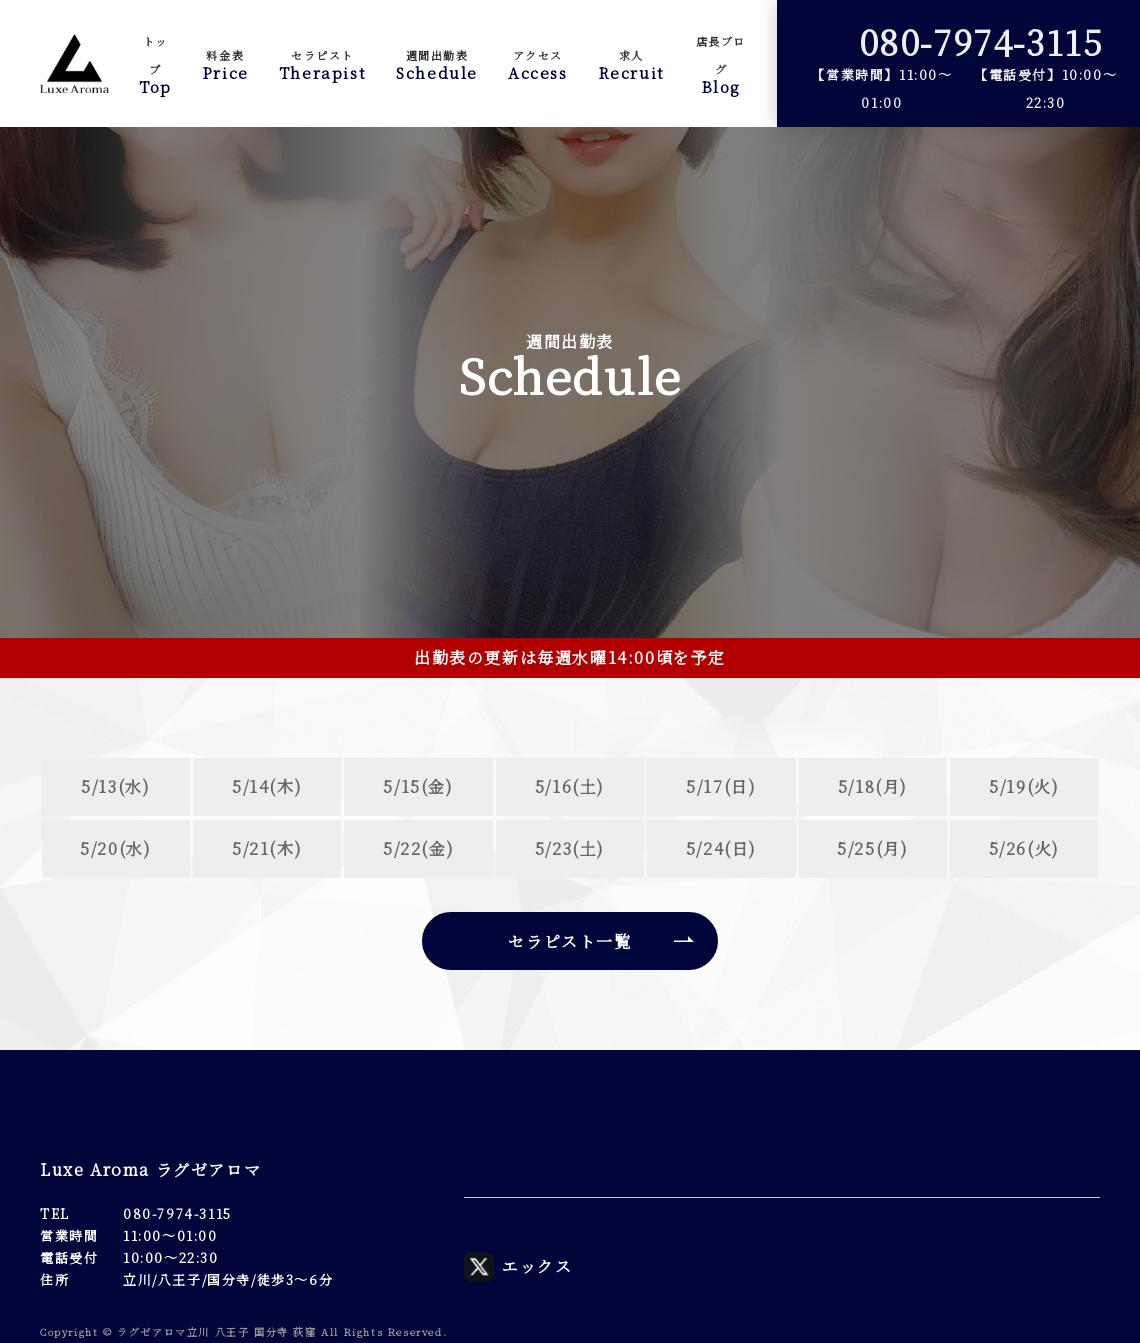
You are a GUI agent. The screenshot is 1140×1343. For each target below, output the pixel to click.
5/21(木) (267, 848)
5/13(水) (115, 786)
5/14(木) (267, 786)
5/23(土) (570, 848)
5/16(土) (570, 786)
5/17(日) (721, 786)
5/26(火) (1024, 848)
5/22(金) (418, 848)
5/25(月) (872, 848)
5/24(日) (721, 848)
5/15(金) (418, 786)
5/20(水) (115, 848)
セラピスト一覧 (569, 941)
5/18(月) (873, 786)
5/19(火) (1024, 786)
